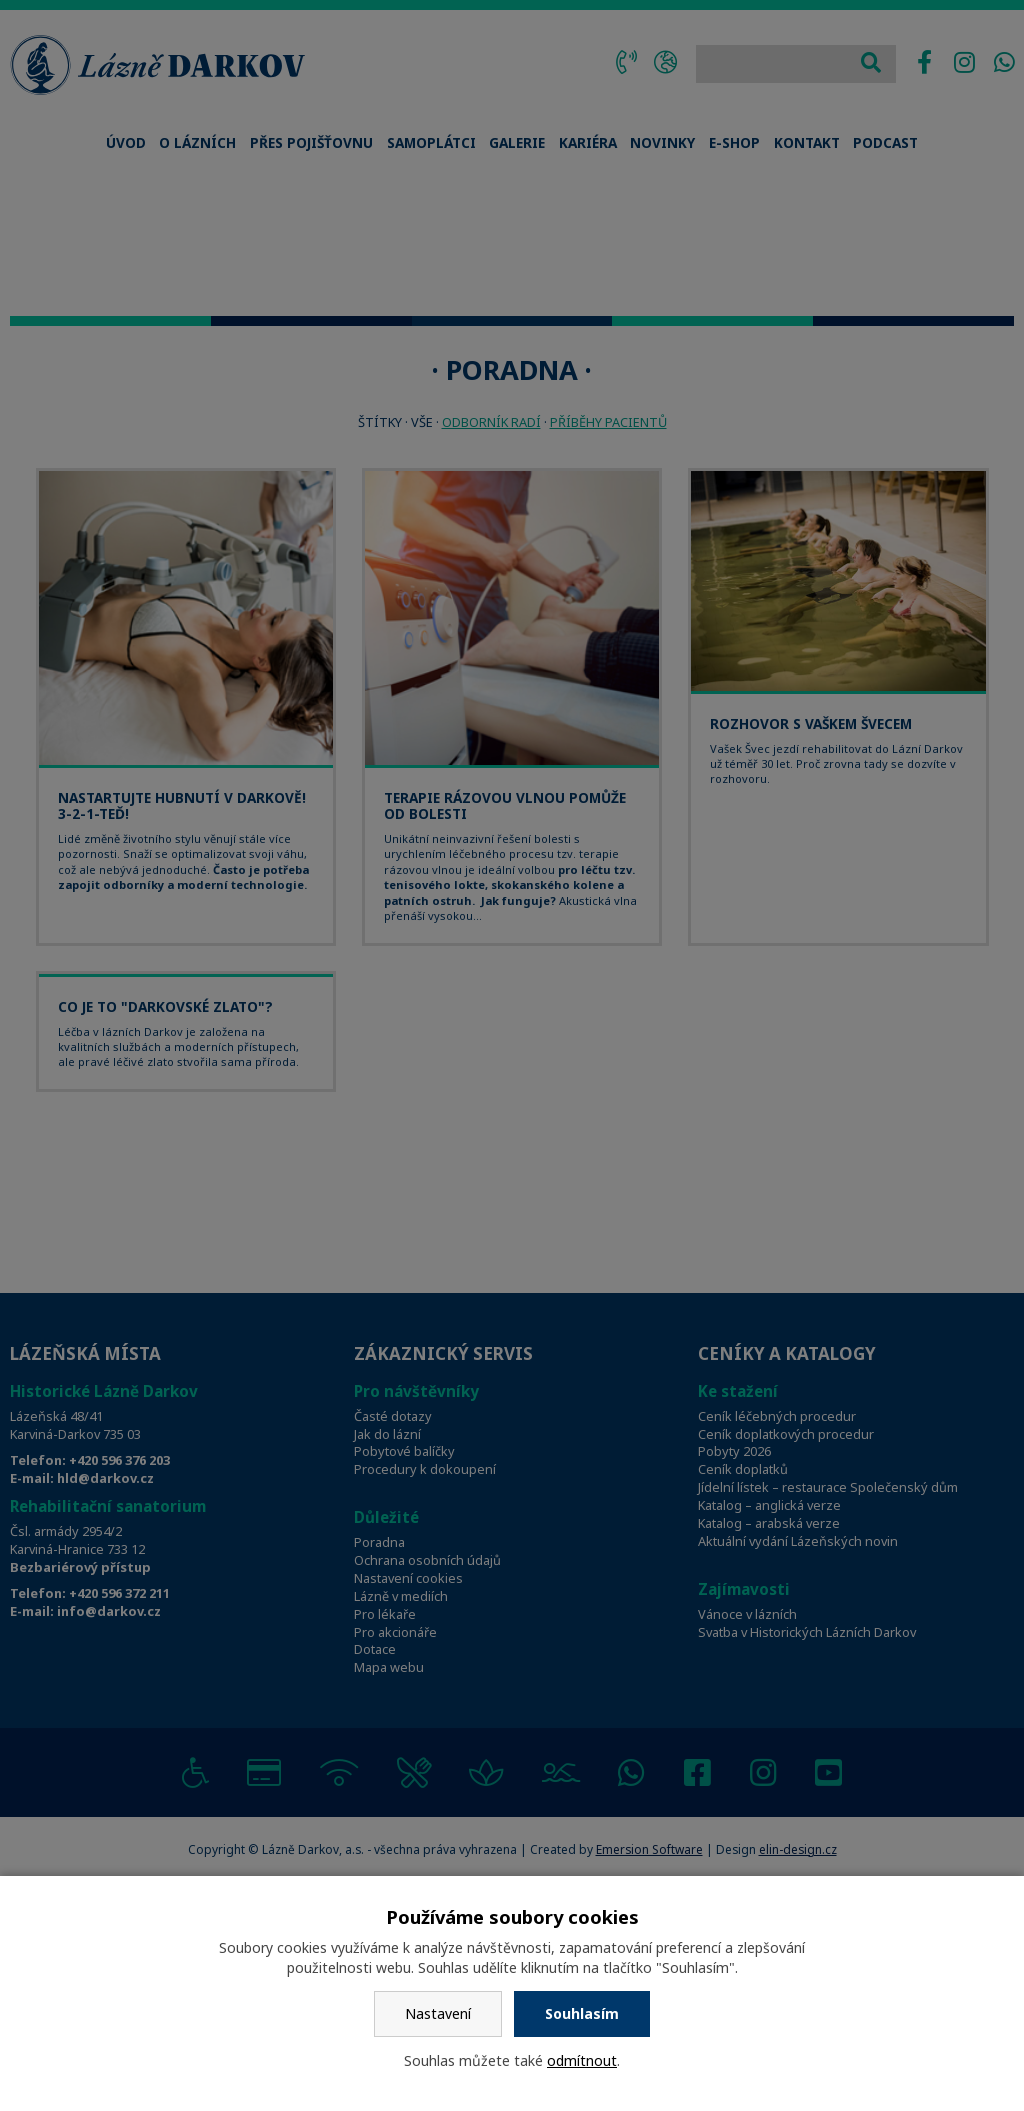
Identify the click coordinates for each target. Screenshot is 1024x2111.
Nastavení (438, 2013)
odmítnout (582, 2060)
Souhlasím (582, 2013)
